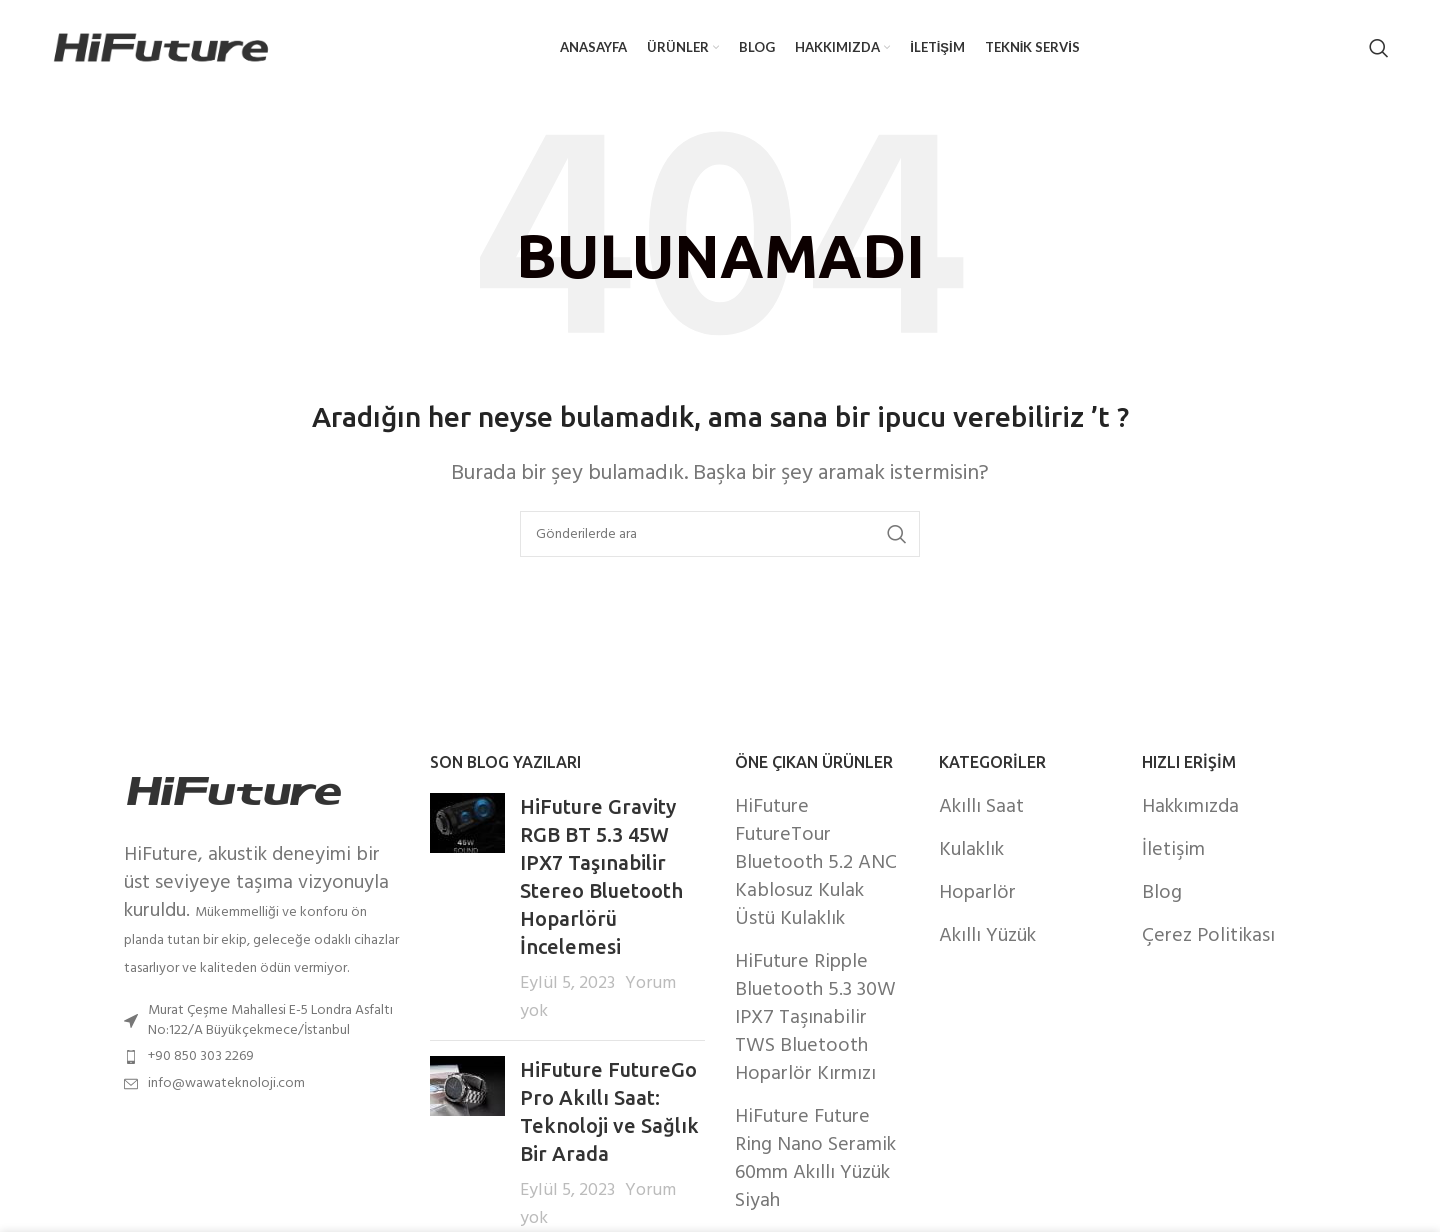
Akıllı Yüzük (987, 936)
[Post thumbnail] (467, 909)
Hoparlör (977, 893)
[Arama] (1379, 48)
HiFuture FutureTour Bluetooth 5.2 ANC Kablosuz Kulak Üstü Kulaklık (816, 863)
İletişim (1173, 850)
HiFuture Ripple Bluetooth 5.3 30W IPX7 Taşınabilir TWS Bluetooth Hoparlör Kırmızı (815, 1018)
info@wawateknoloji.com (226, 1083)
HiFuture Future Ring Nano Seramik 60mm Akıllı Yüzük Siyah (815, 1159)
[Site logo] (161, 48)
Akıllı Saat (981, 807)
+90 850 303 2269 (201, 1056)
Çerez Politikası (1208, 936)
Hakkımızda (1190, 807)
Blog (1162, 893)
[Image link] (234, 791)
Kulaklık (971, 850)
